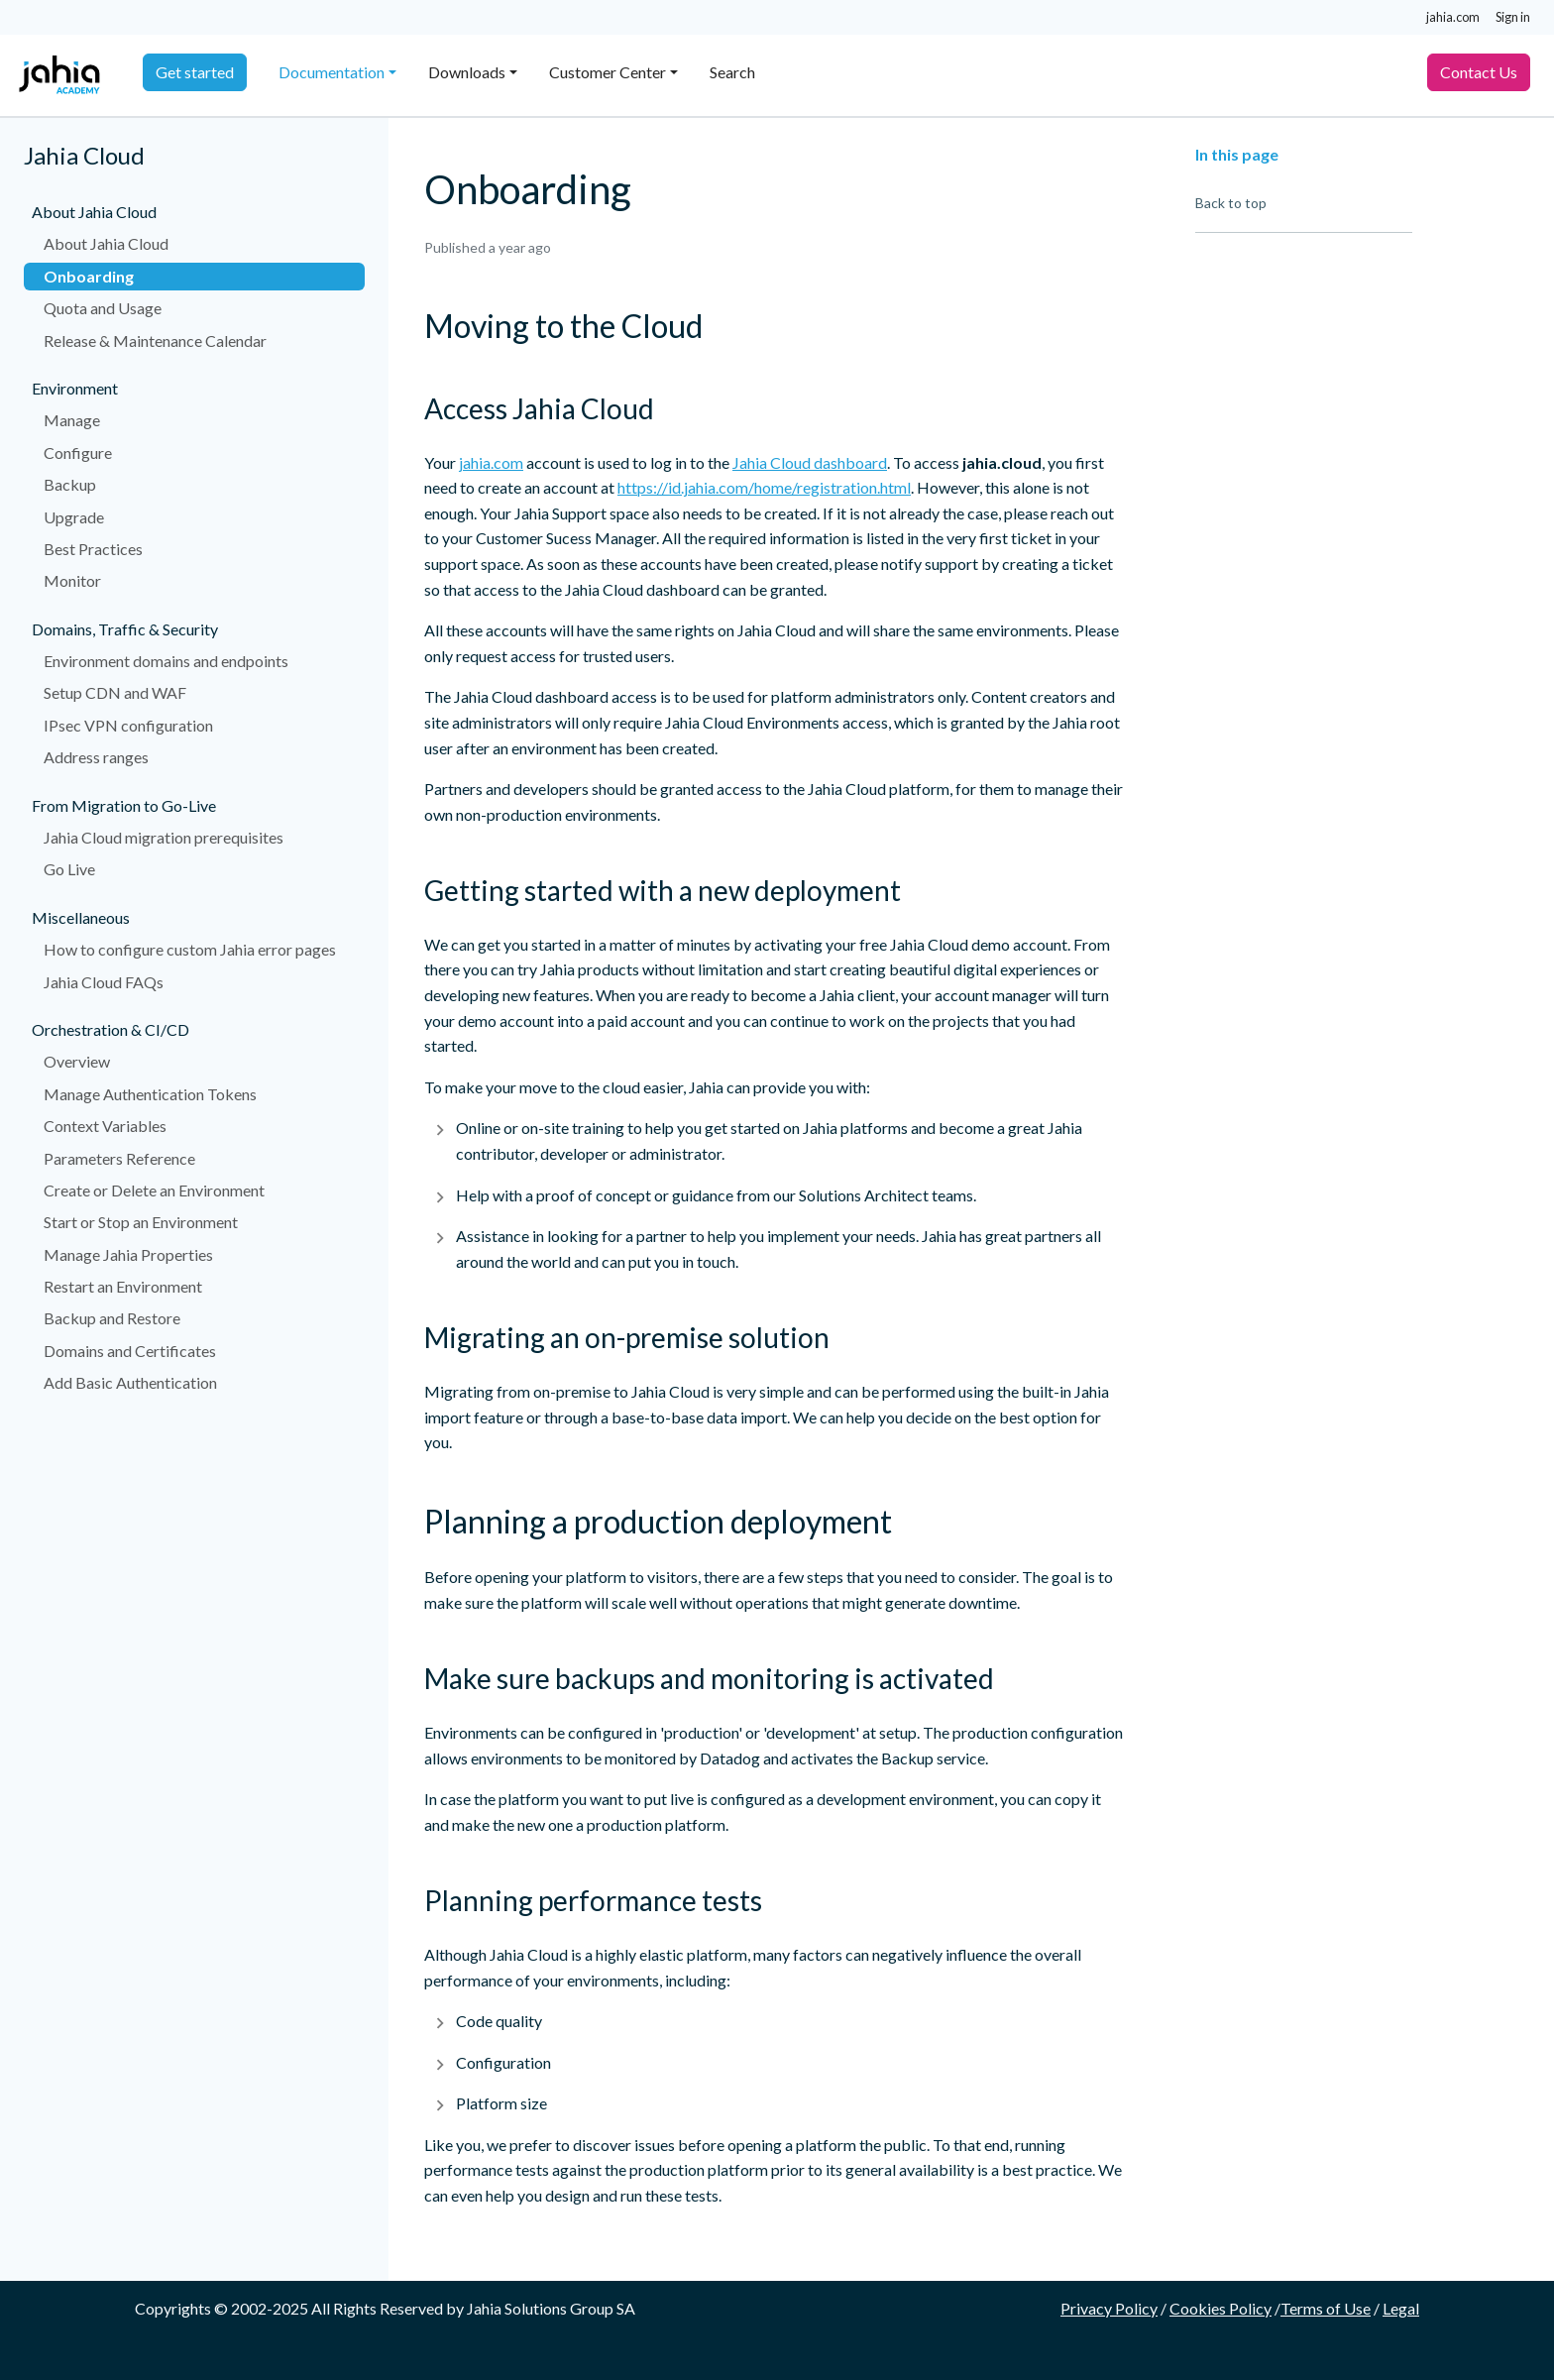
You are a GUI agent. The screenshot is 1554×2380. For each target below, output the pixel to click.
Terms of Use (1325, 2308)
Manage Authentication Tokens (150, 1093)
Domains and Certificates (130, 1350)
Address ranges (96, 756)
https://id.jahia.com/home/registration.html (764, 487)
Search (732, 71)
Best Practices (93, 548)
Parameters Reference (119, 1158)
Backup (70, 484)
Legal (1401, 2308)
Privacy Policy (1109, 2308)
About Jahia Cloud (106, 243)
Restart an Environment (123, 1286)
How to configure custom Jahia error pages (190, 949)
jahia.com (1453, 17)
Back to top (1231, 202)
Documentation (331, 71)
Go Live (69, 868)
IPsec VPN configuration (128, 725)
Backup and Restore (112, 1317)
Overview (77, 1061)
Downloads (466, 71)
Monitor (72, 580)
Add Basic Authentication (130, 1382)
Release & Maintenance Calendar (155, 340)
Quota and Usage (103, 307)
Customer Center (607, 71)
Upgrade (74, 517)
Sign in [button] (1513, 17)
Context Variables (105, 1125)
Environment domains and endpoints (166, 660)
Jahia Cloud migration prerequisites (163, 837)
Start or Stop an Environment (141, 1221)
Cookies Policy (1220, 2308)
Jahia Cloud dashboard (809, 462)
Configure (78, 452)
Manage (72, 419)
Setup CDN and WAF (115, 692)
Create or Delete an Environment (154, 1190)
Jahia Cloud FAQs (104, 981)
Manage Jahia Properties (128, 1254)
